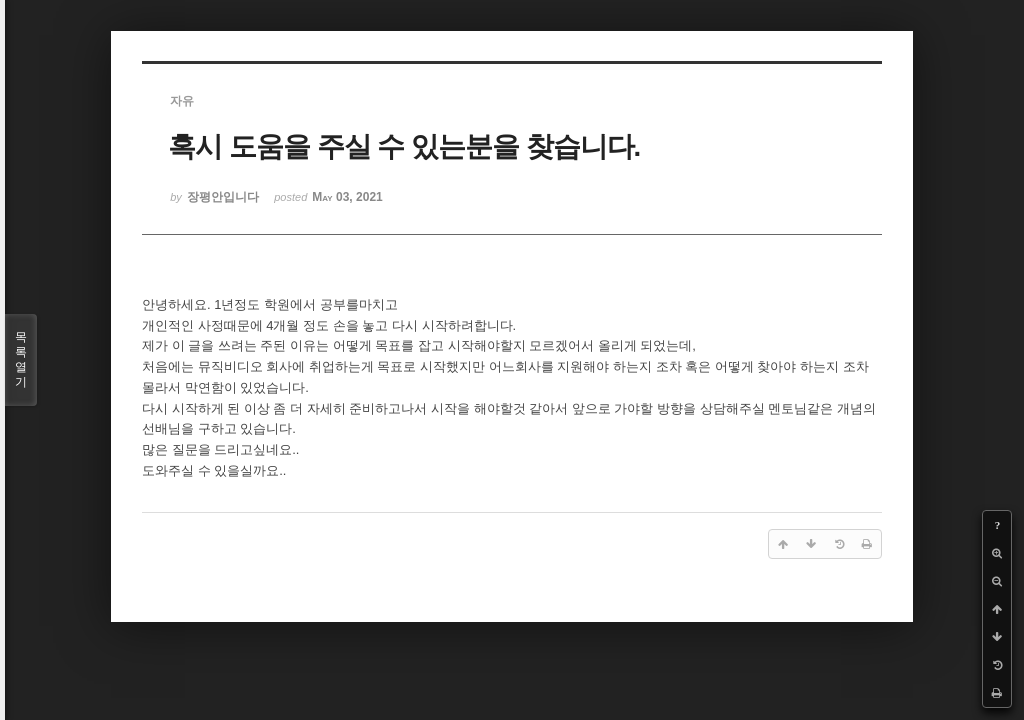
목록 (21, 360)
